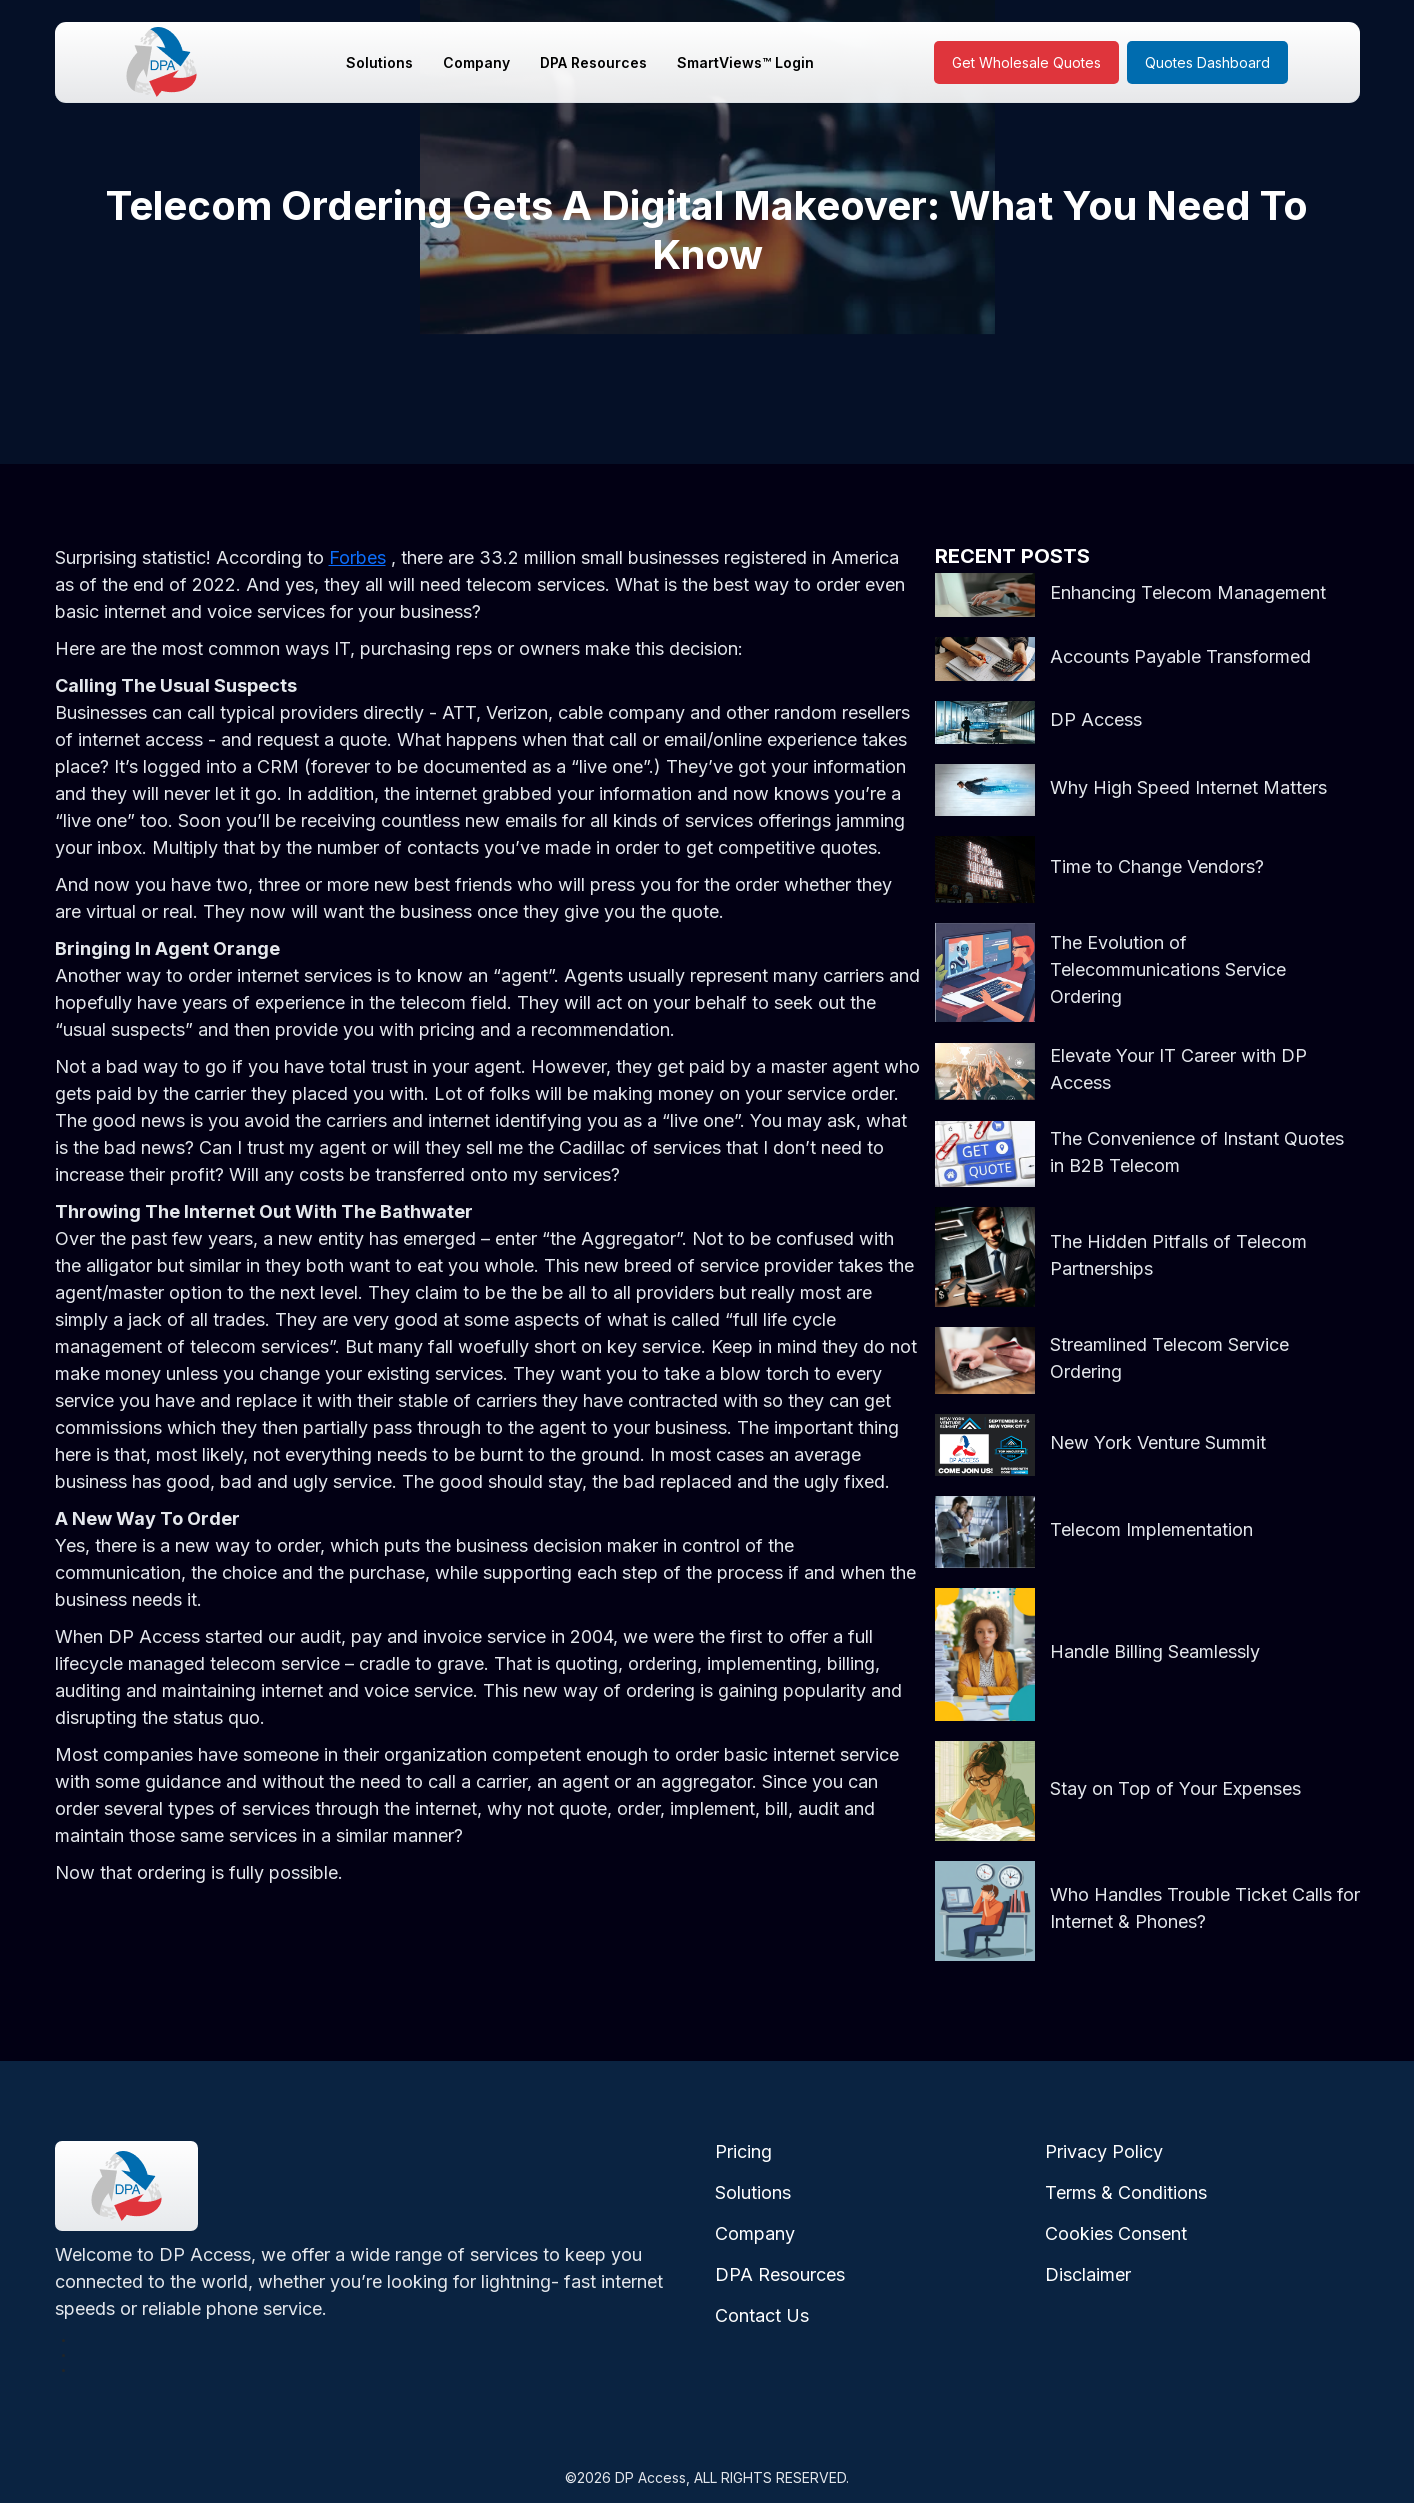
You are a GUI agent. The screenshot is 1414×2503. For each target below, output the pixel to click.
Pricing (743, 2151)
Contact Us (762, 2315)
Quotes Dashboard (1207, 62)
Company (476, 62)
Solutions (379, 62)
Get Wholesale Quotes (1026, 62)
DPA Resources (593, 62)
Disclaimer (1088, 2274)
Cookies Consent (1116, 2233)
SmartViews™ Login (745, 62)
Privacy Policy (1104, 2151)
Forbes (357, 557)
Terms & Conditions (1126, 2192)
